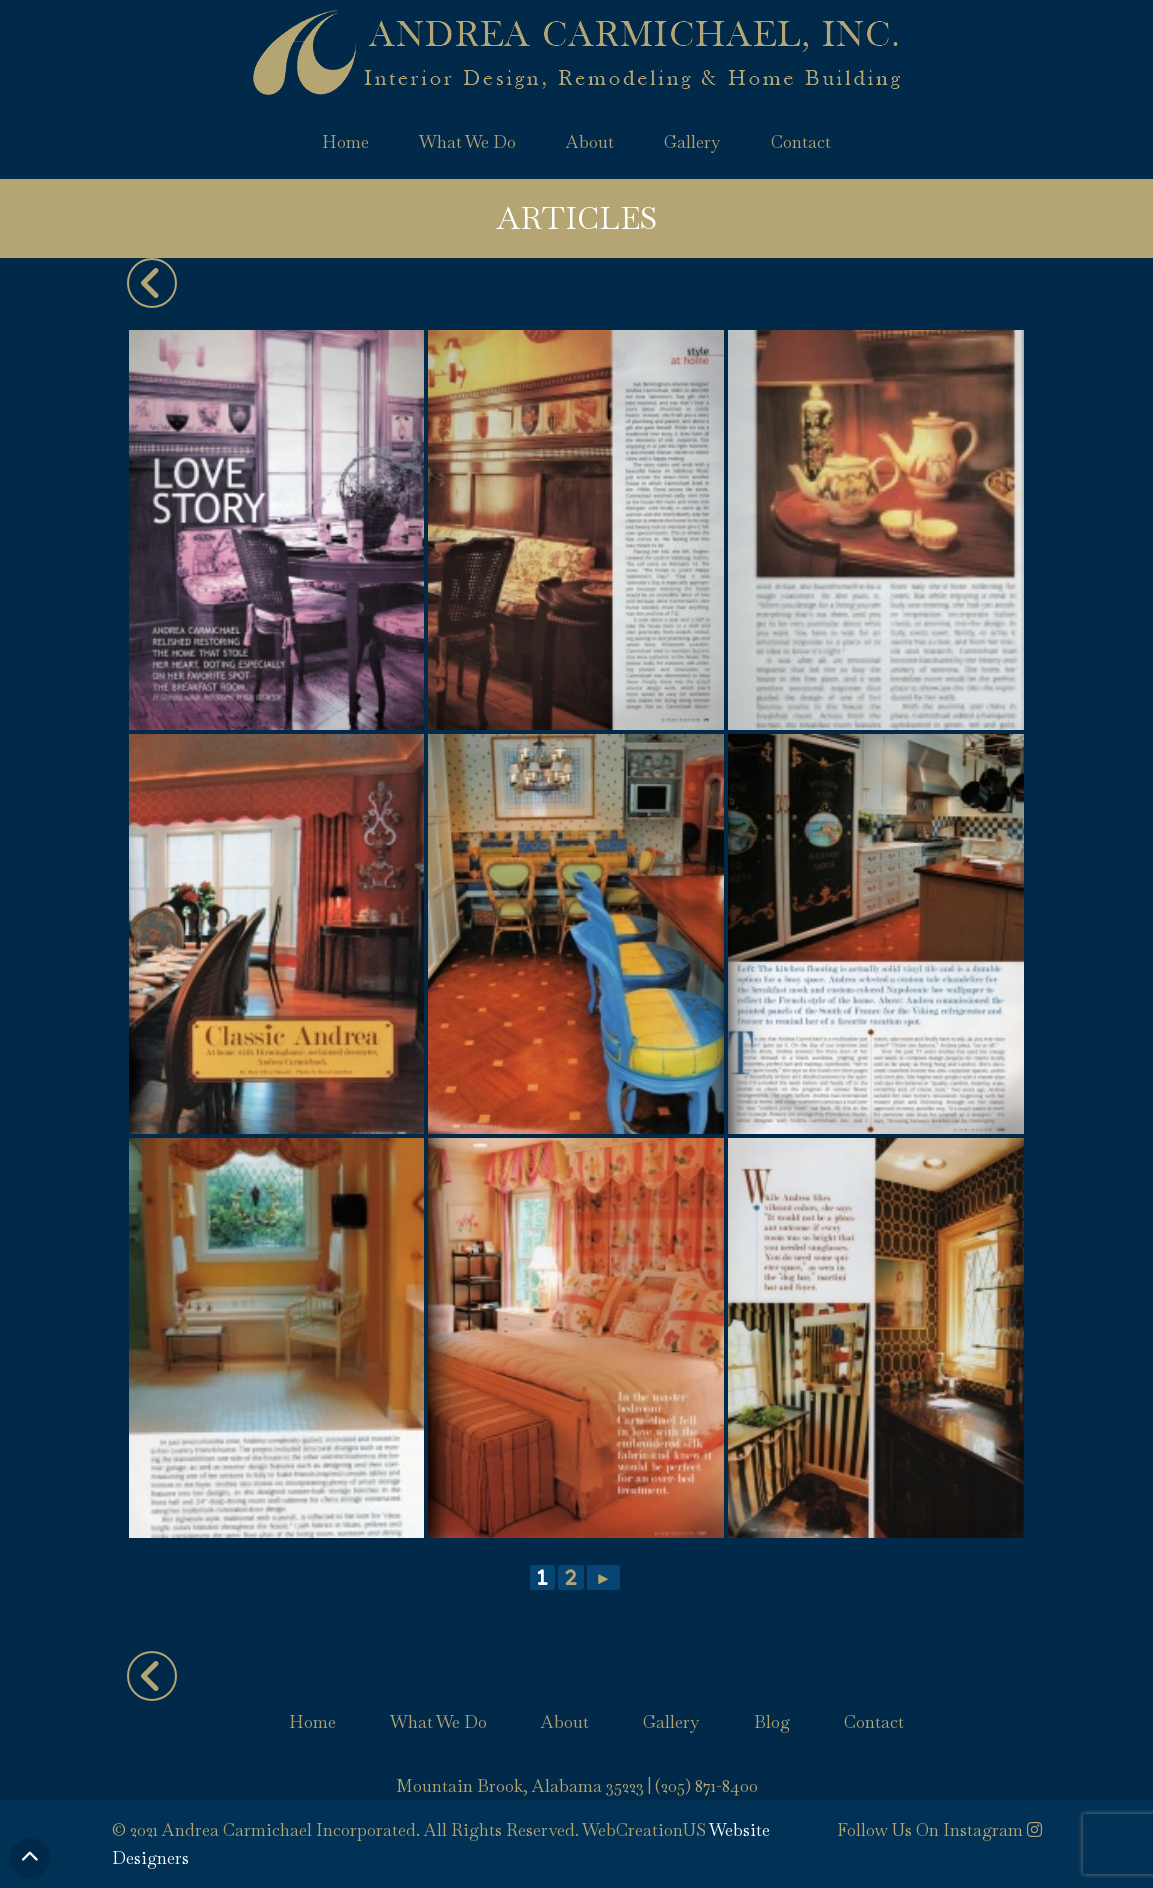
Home (345, 142)
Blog (772, 1722)
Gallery (692, 142)
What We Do (467, 142)
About (590, 142)
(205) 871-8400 (706, 1786)
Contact (801, 142)
